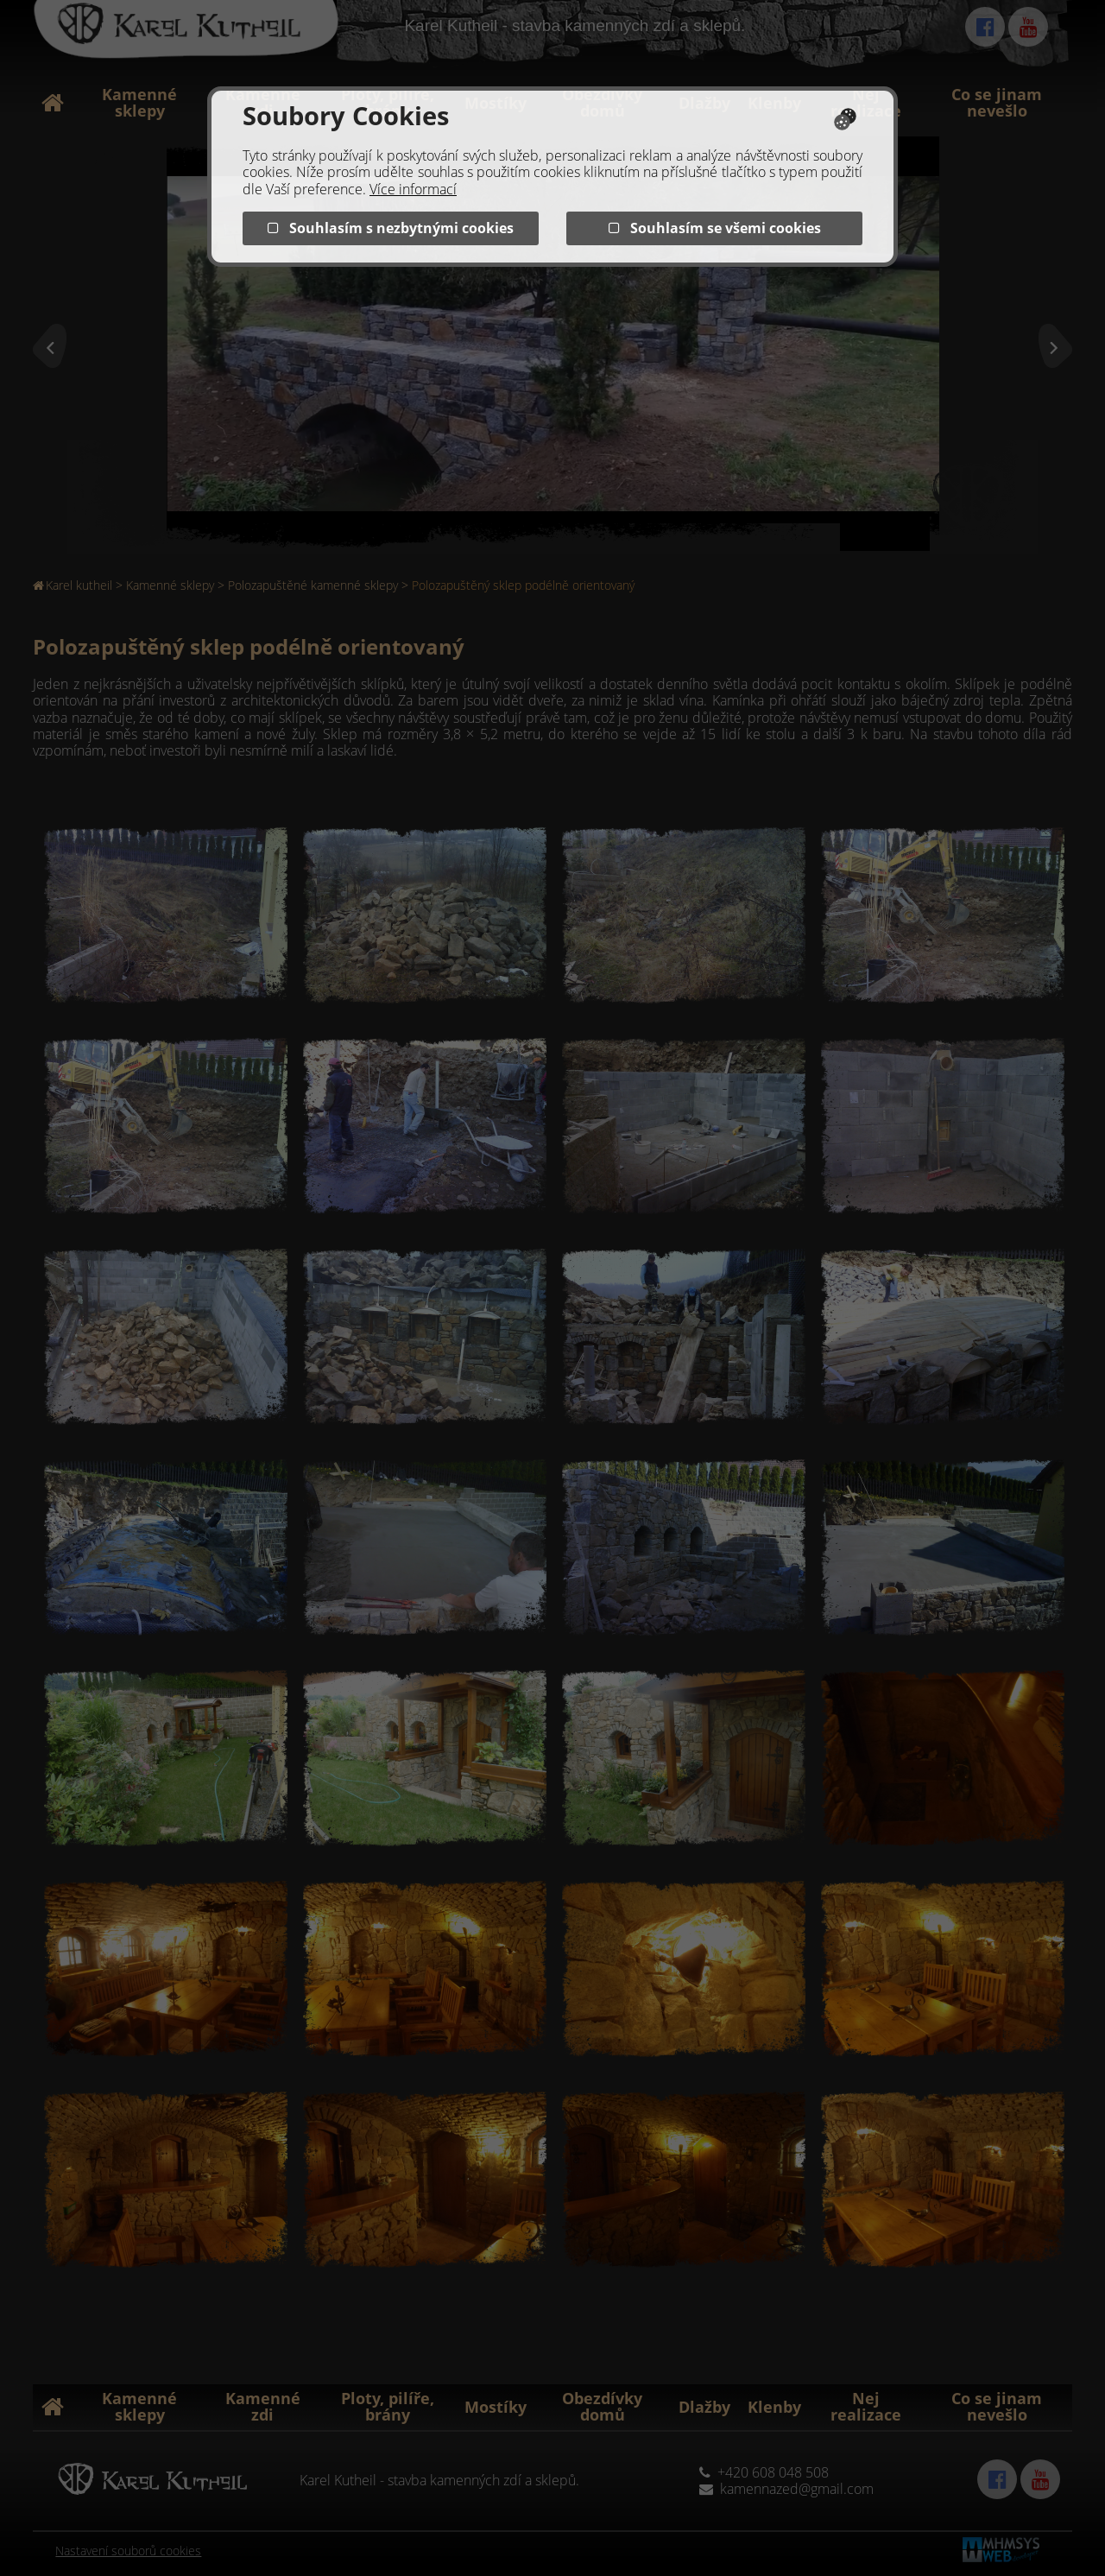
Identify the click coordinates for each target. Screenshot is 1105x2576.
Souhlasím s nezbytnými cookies (391, 227)
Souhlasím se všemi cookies (715, 227)
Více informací (413, 189)
